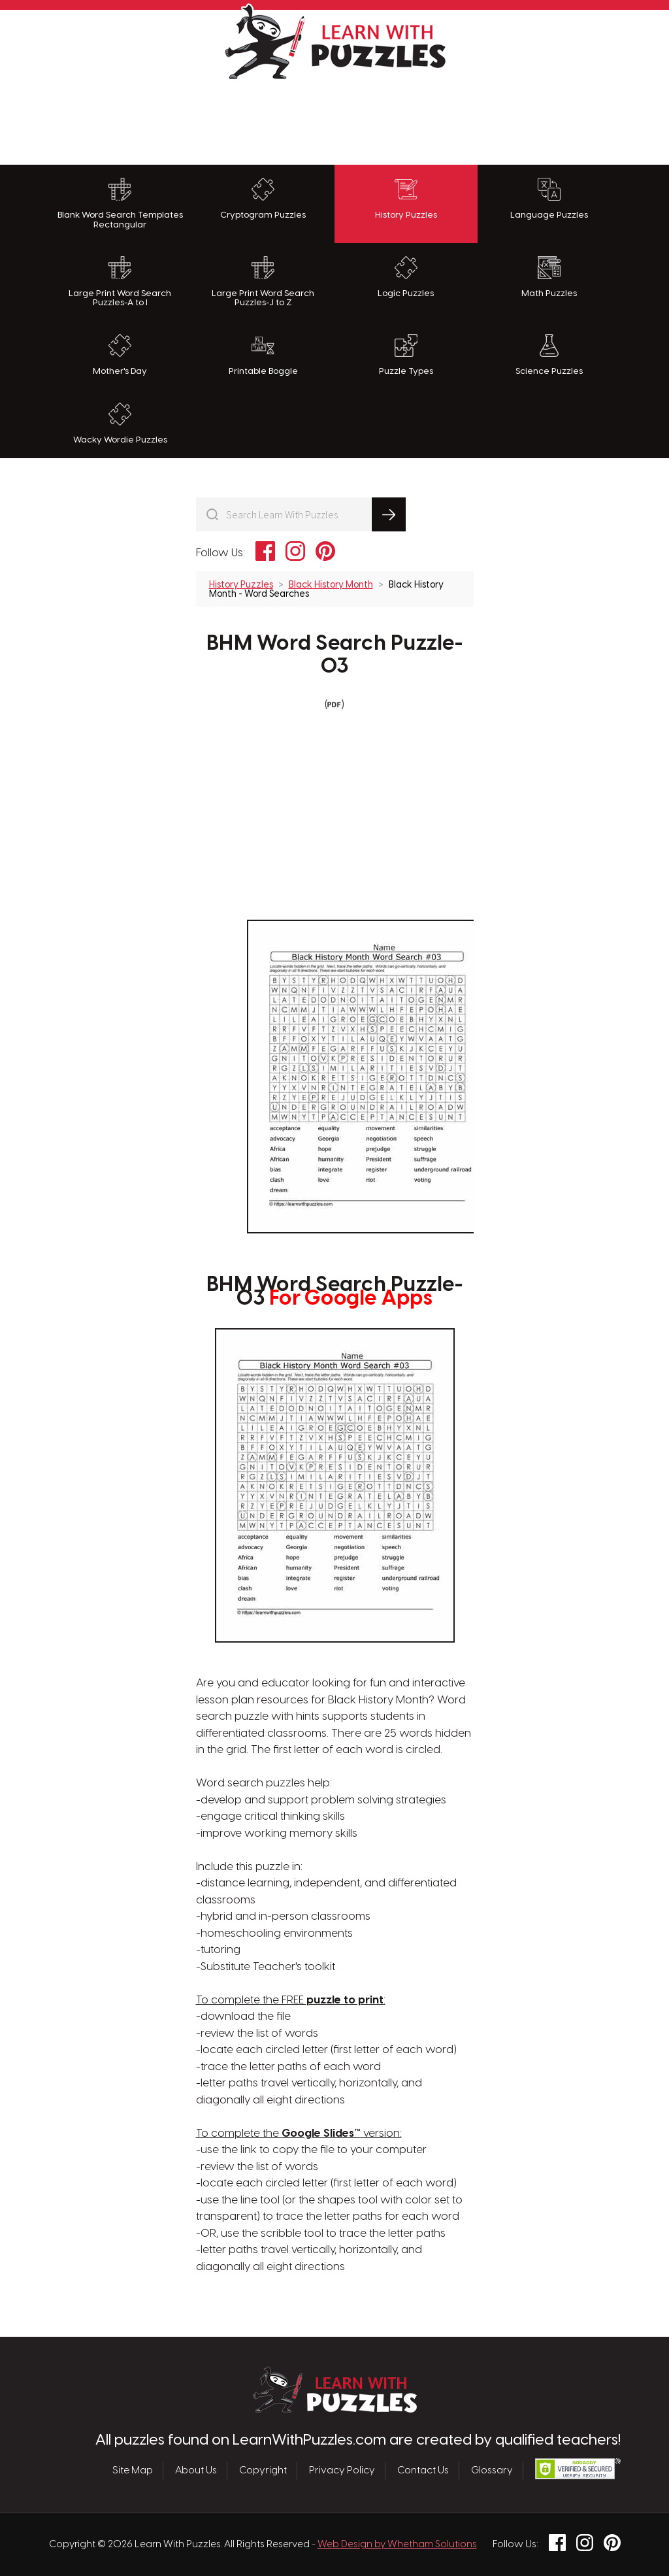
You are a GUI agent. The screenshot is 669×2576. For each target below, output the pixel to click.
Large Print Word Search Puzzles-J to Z (263, 282)
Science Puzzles (549, 355)
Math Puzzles (549, 277)
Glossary (492, 2471)
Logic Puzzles (406, 277)
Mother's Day (120, 355)
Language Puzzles (549, 199)
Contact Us (423, 2471)
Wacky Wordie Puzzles (120, 423)
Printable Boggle (263, 355)
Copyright (263, 2471)
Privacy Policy (342, 2471)
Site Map (132, 2471)
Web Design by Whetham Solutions (397, 2544)
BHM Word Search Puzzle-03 (335, 655)
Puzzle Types (406, 355)
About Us (196, 2471)
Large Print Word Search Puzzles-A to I (120, 282)
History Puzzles (406, 199)
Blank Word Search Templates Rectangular (120, 203)
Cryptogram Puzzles (263, 199)
